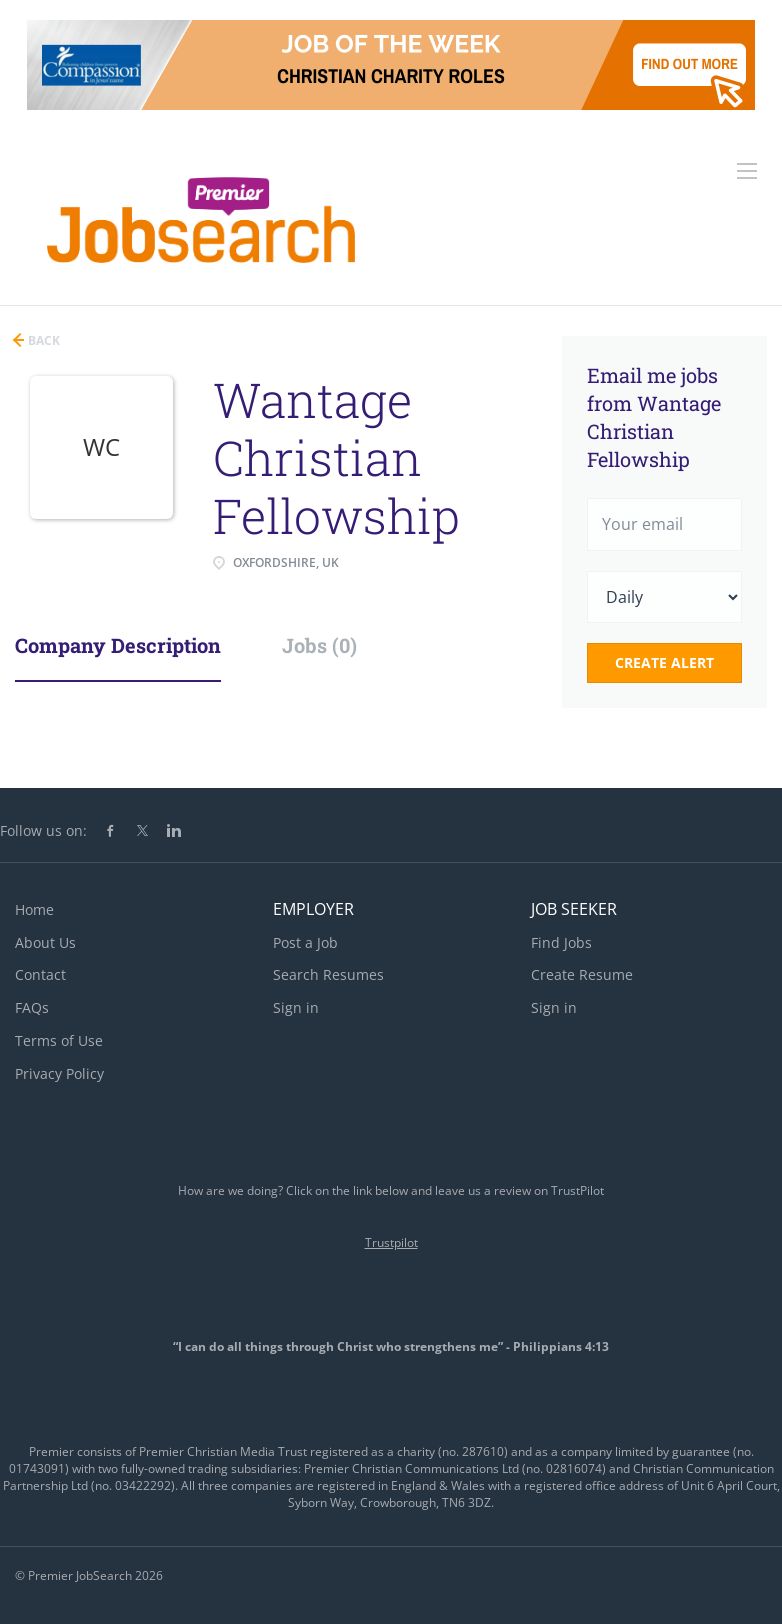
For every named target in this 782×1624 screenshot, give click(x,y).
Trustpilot (391, 1242)
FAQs (32, 1007)
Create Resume (582, 974)
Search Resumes (328, 974)
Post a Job (305, 942)
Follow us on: (43, 830)
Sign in (296, 1007)
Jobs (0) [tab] (319, 645)
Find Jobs (561, 942)
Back (42, 340)
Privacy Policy (59, 1073)
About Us (45, 942)
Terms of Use (59, 1040)
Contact (40, 974)
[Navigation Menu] (747, 171)
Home (34, 909)
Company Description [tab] (118, 645)
